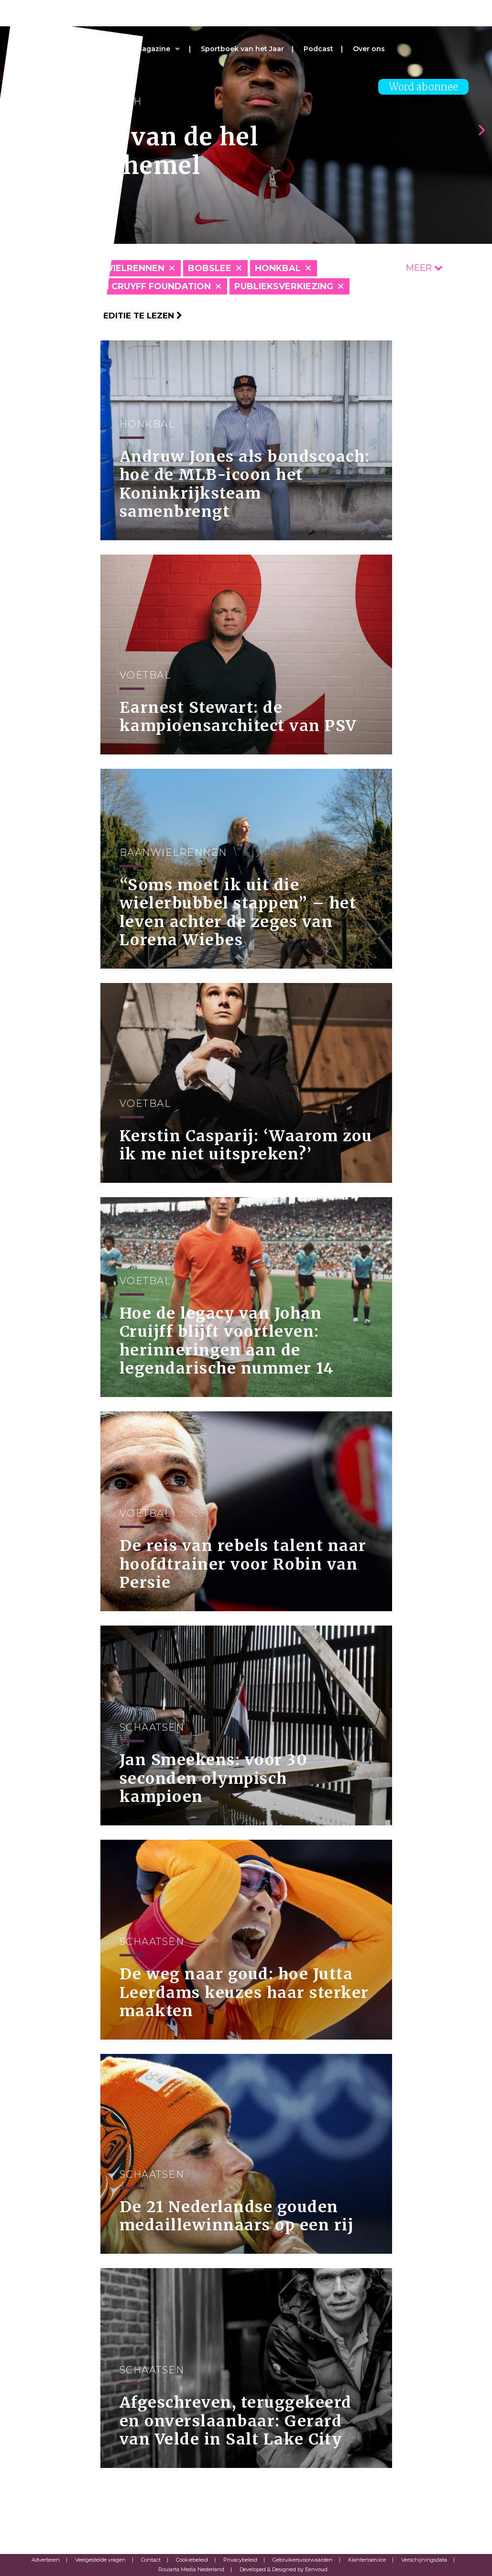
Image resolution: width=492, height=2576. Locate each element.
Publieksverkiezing (283, 286)
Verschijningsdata (424, 2559)
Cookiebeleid (192, 2559)
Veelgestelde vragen (100, 2559)
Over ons (369, 48)
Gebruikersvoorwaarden (303, 2559)
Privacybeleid (240, 2559)
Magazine (153, 48)
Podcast (318, 48)
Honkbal (278, 268)
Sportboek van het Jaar (242, 48)
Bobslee (209, 268)
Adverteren (46, 2559)
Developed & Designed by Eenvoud (284, 2569)
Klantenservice (367, 2559)
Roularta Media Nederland (191, 2569)
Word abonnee (423, 87)
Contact (151, 2559)
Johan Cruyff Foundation (144, 286)
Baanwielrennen (120, 268)
